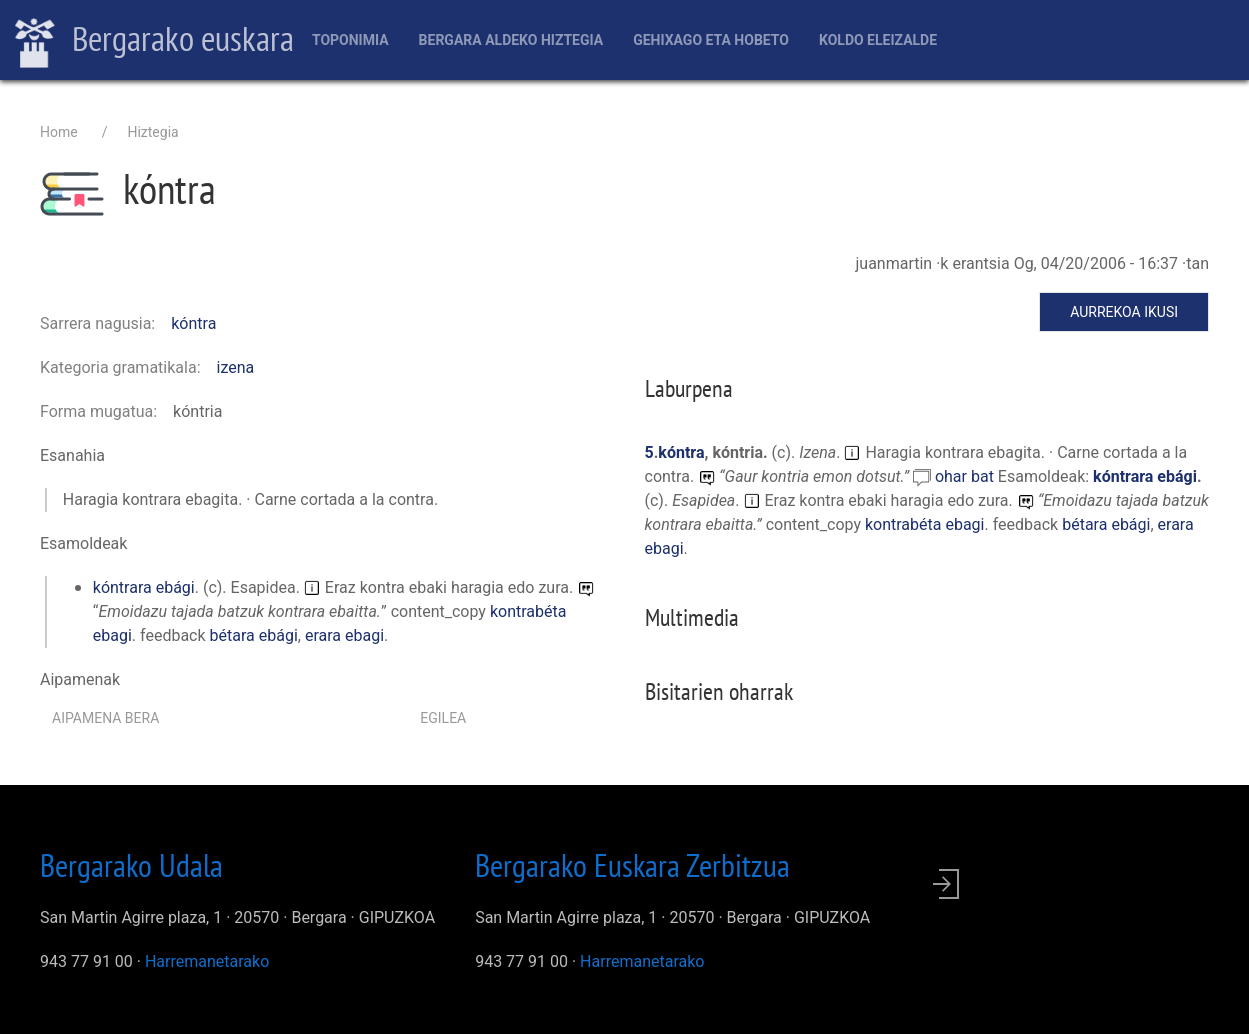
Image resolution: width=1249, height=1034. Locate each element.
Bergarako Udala (131, 865)
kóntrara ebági (144, 587)
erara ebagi (344, 635)
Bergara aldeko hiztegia (511, 40)
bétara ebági (254, 635)
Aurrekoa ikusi (1124, 312)
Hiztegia (152, 132)
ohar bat (966, 476)
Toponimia (350, 40)
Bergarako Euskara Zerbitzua (632, 865)
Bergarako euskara (154, 41)
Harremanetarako (207, 961)
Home (59, 132)
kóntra (193, 323)
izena (236, 367)
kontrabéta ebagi (925, 524)
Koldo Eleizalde (878, 40)
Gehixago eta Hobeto (711, 40)
